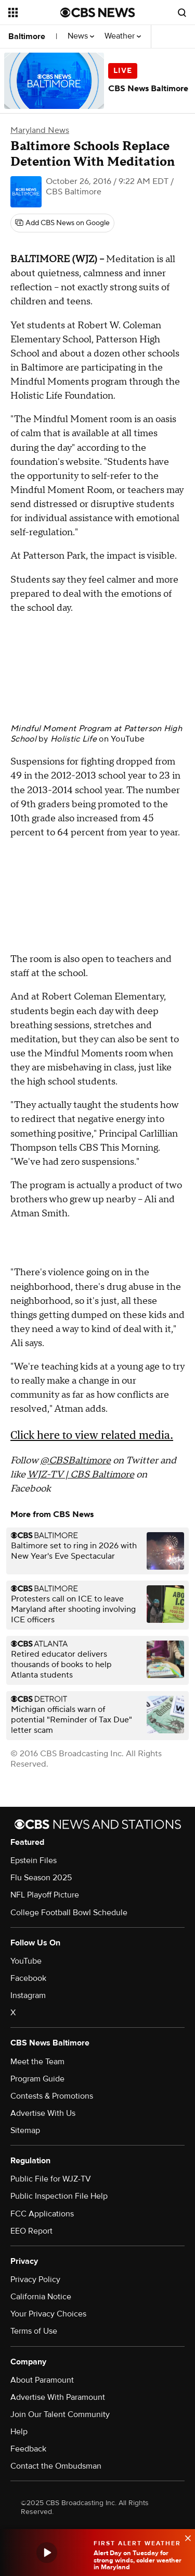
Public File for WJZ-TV (50, 2179)
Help (19, 2431)
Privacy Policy (35, 2279)
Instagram (28, 1995)
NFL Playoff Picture (44, 1895)
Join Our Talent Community (60, 2414)
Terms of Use (33, 2331)
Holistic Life (73, 739)
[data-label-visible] (184, 2537)
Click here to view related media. (91, 1434)
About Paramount (42, 2380)
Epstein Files (33, 1860)
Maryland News (39, 130)
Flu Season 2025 (41, 1878)
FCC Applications (42, 2214)
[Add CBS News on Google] (62, 223)
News (81, 36)
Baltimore (26, 36)
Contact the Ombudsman (55, 2466)
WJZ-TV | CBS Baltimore (80, 1475)
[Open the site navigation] (34, 12)
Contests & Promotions (51, 2096)
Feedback (28, 2449)
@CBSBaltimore (75, 1460)
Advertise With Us (42, 2113)
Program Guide (37, 2079)
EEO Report (31, 2231)
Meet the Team (37, 2061)
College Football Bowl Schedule (68, 1912)
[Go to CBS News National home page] (97, 12)
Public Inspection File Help (59, 2196)
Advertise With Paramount (57, 2397)
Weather (123, 36)
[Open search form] (182, 12)
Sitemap (25, 2130)
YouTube (128, 739)
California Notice (40, 2296)
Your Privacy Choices (48, 2314)
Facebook (28, 1978)
